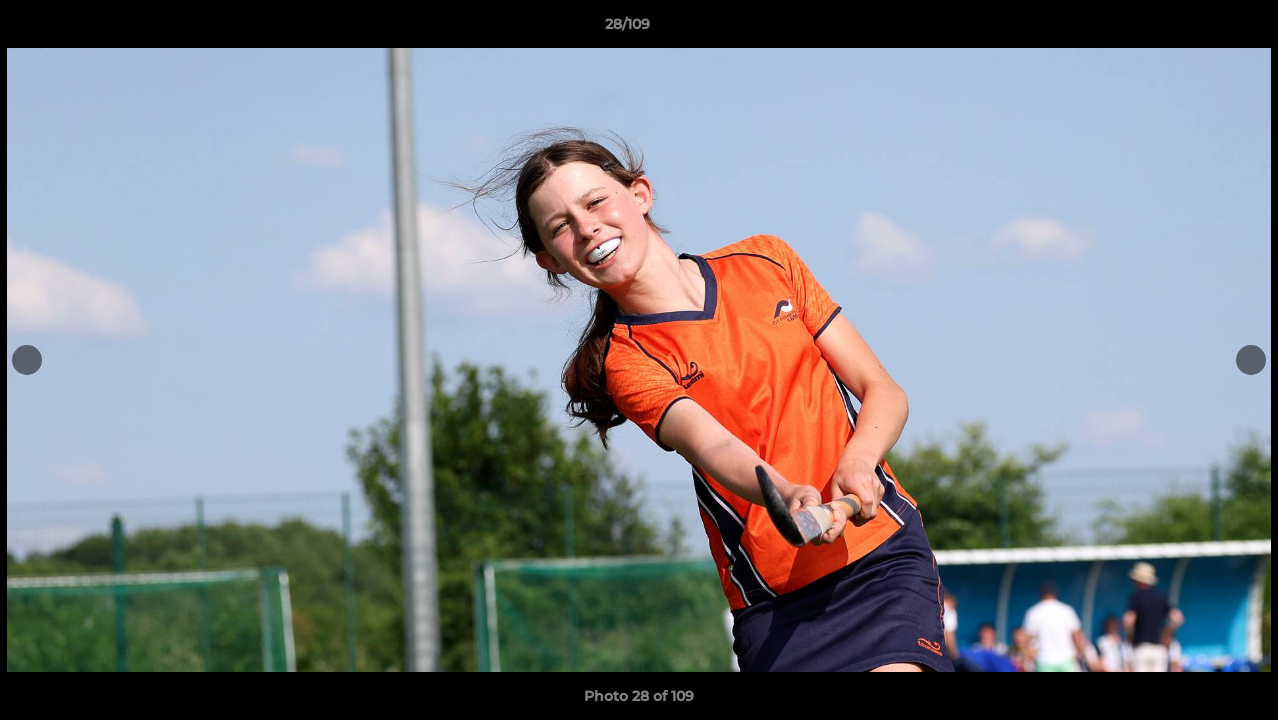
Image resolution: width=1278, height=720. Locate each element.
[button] (1194, 29)
